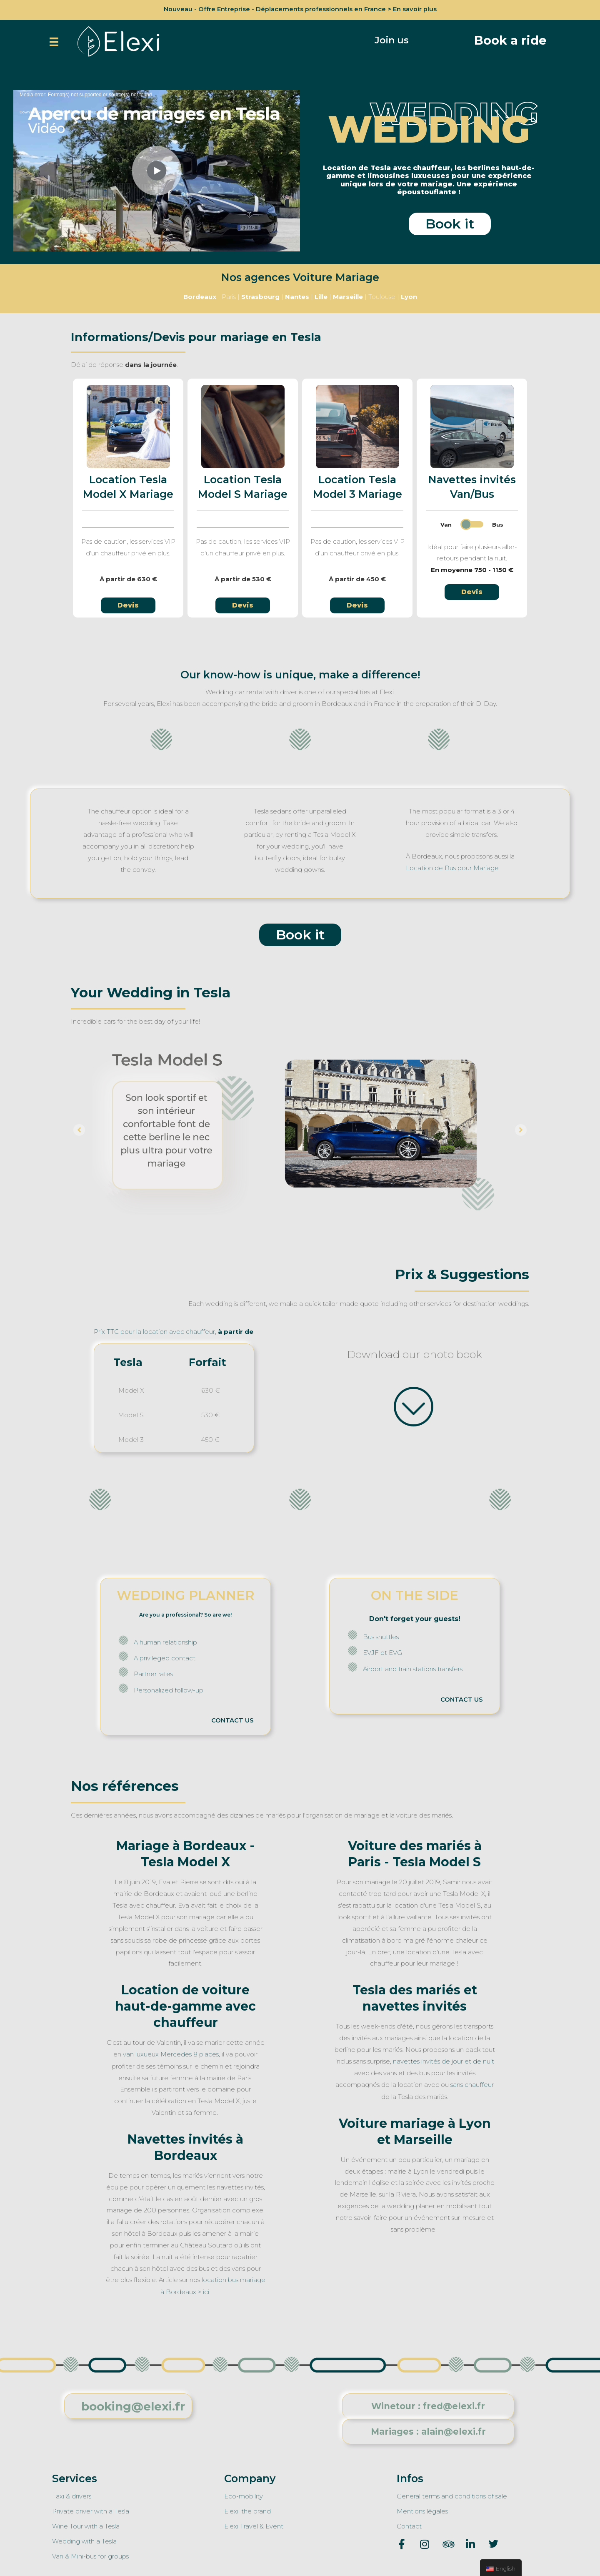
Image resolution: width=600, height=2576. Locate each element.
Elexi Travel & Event (253, 2522)
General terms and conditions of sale (452, 2492)
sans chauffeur (472, 2082)
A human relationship (165, 1641)
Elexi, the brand (247, 2507)
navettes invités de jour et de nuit (443, 2059)
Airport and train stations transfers (412, 1668)
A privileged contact (164, 1657)
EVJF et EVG (382, 1652)
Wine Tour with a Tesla (86, 2522)
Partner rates (153, 1673)
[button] (391, 40)
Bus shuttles (381, 1636)
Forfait (207, 1361)
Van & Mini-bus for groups (90, 2551)
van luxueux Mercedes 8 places (171, 2052)
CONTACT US (232, 1718)
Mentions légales (422, 2507)
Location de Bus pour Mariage (452, 867)
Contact (409, 2522)
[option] (300, 1129)
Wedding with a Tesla (84, 2537)
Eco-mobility (243, 2492)
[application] (156, 170)
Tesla (127, 1361)
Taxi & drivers (71, 2492)
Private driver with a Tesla (90, 2507)
